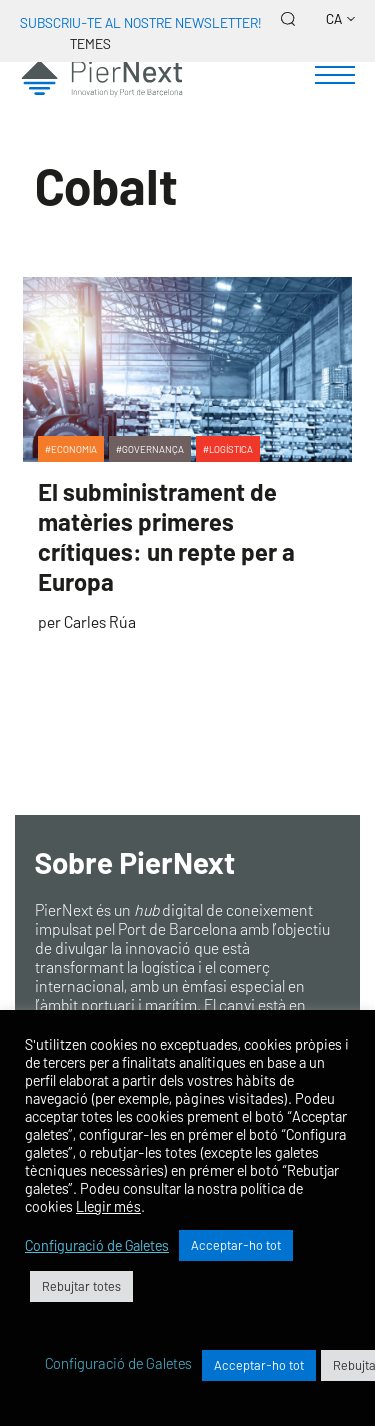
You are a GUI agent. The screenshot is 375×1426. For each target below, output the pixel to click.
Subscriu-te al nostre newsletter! (140, 22)
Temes (90, 43)
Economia (74, 449)
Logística (231, 449)
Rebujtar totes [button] (81, 1286)
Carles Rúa (100, 621)
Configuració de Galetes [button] (97, 1245)
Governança (153, 449)
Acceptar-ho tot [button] (236, 1245)
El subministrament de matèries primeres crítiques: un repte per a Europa (166, 536)
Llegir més (108, 1206)
